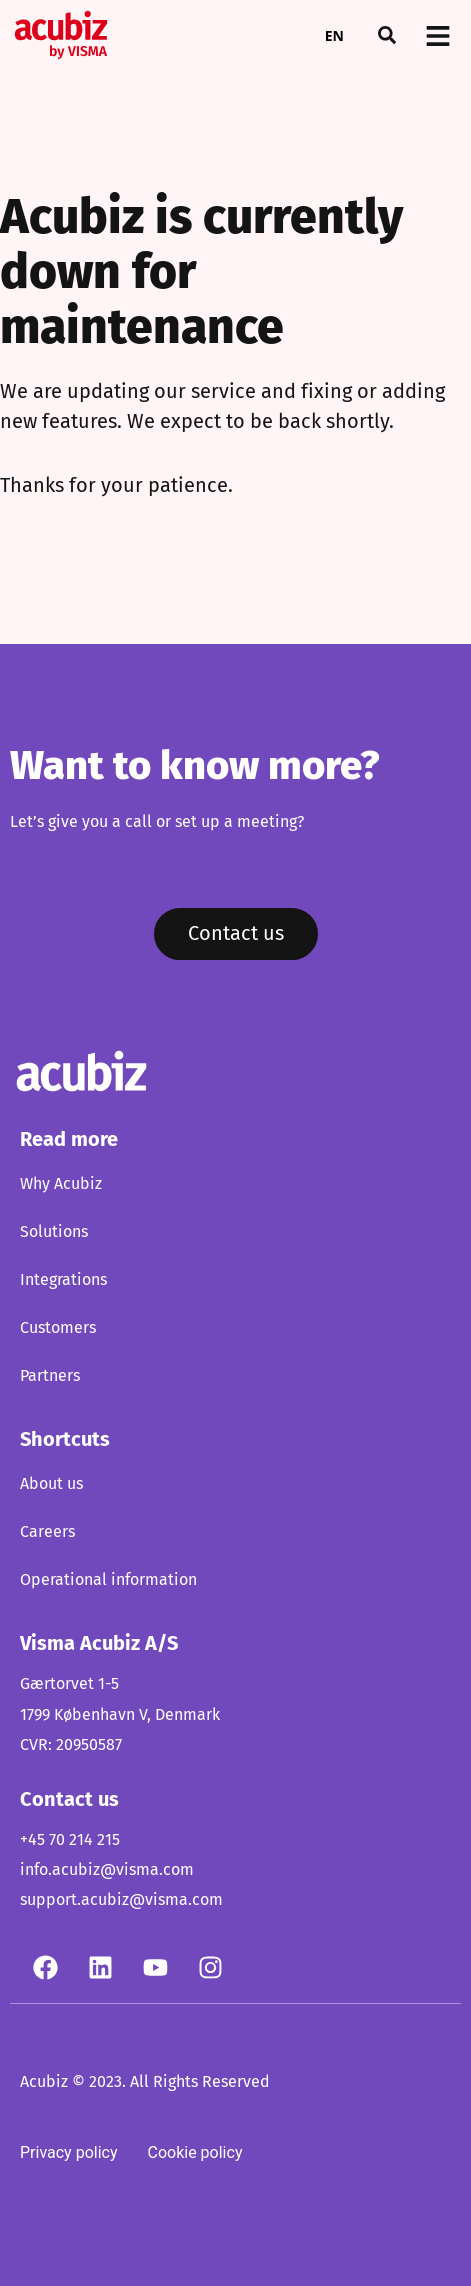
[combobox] (334, 35)
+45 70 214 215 (70, 1840)
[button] (387, 35)
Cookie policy (195, 2152)
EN (334, 35)
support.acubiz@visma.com (121, 1900)
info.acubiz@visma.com (107, 1870)
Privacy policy (69, 2152)
